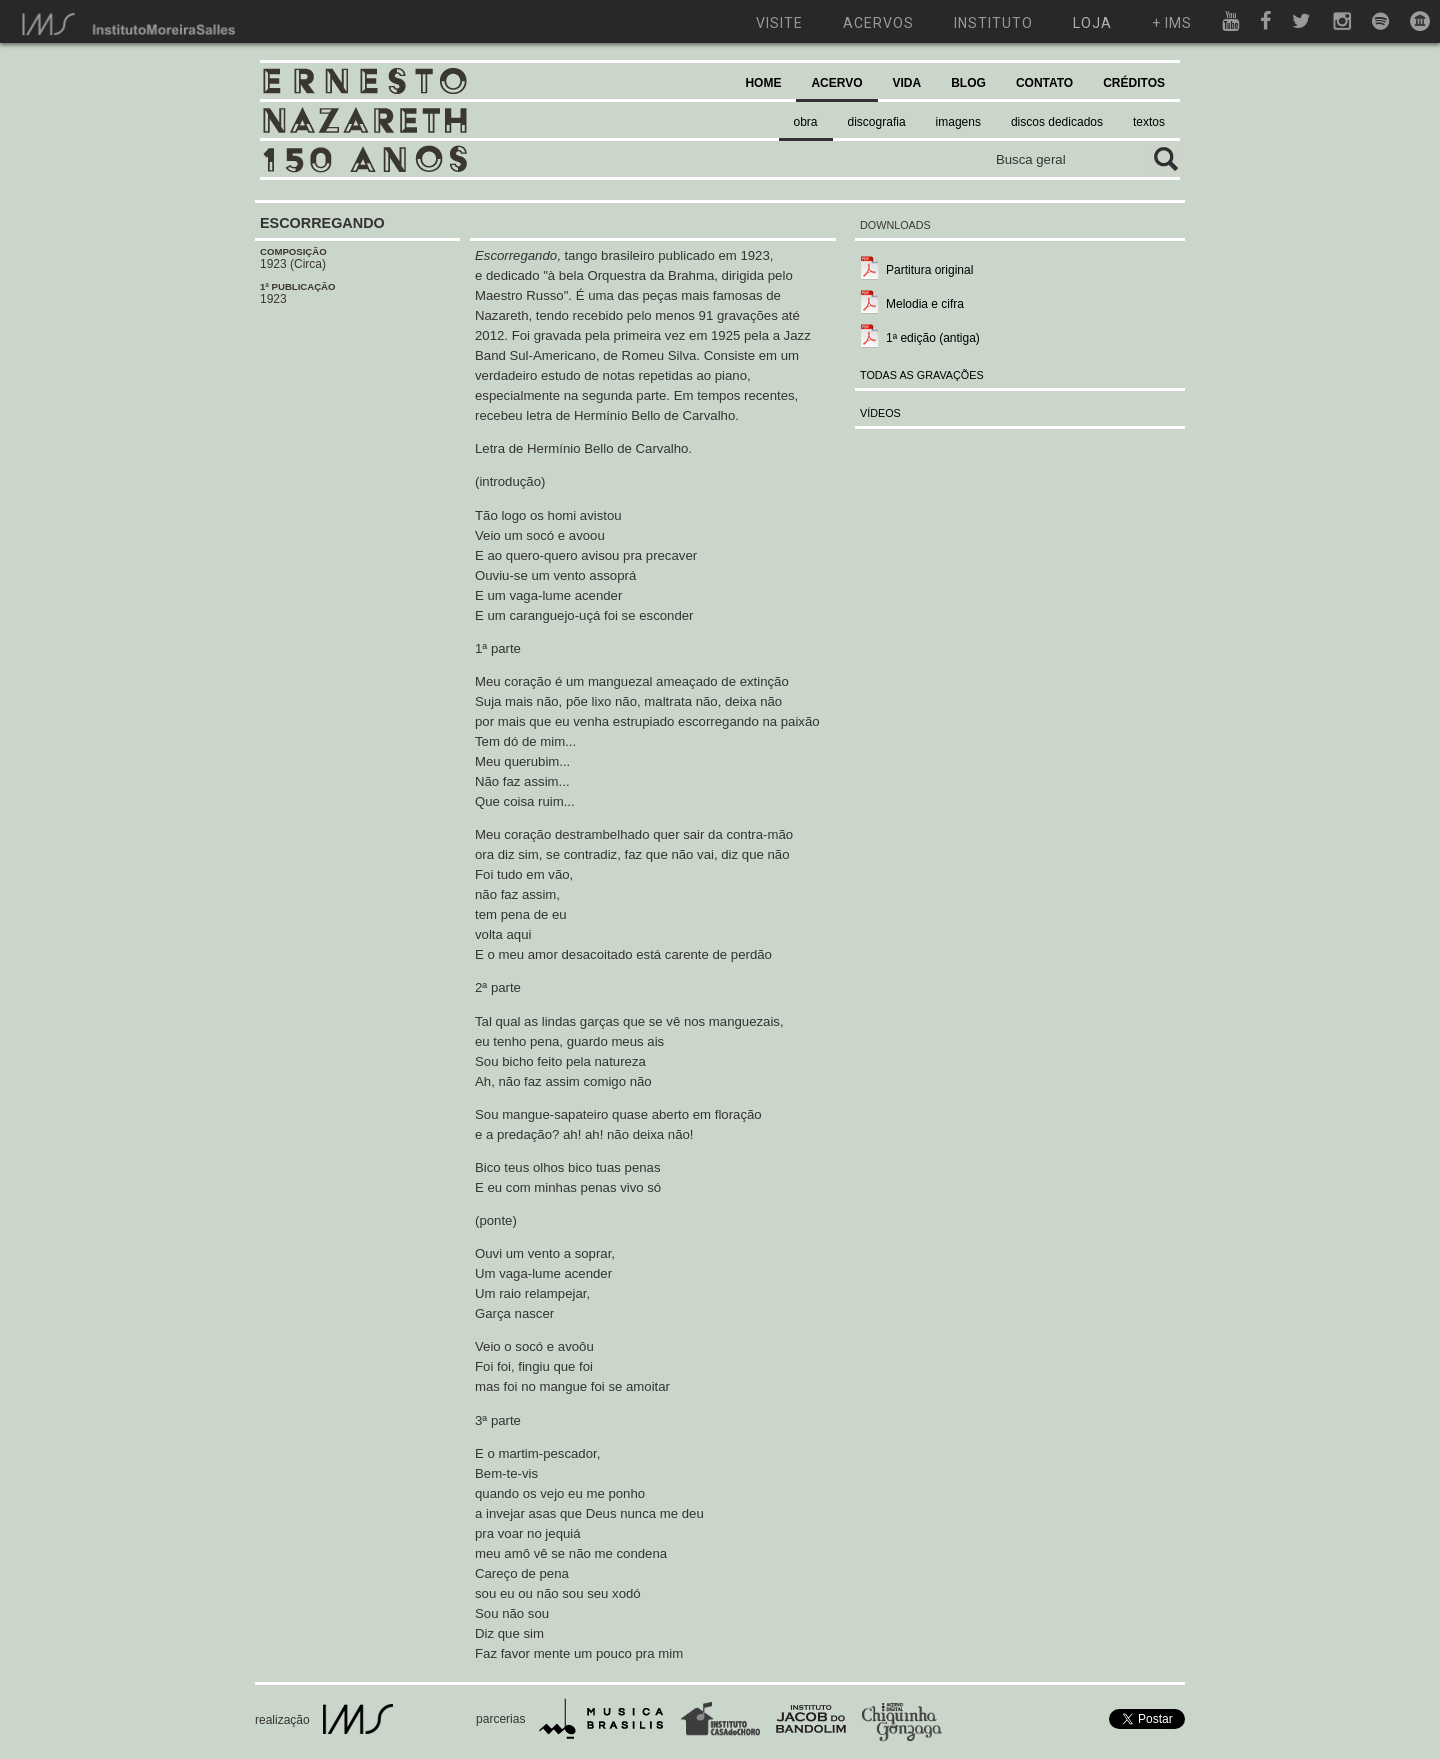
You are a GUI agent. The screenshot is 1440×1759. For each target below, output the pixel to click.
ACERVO (836, 83)
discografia (877, 122)
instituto (993, 23)
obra (806, 122)
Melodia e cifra (925, 304)
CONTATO (1044, 83)
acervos (878, 23)
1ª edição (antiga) (933, 338)
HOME (763, 83)
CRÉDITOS (1134, 83)
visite (779, 23)
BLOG (968, 83)
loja (1092, 23)
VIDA (907, 83)
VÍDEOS (880, 413)
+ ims (1172, 23)
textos (1149, 122)
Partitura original (929, 270)
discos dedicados (1057, 122)
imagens (958, 122)
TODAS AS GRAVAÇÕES (922, 375)
